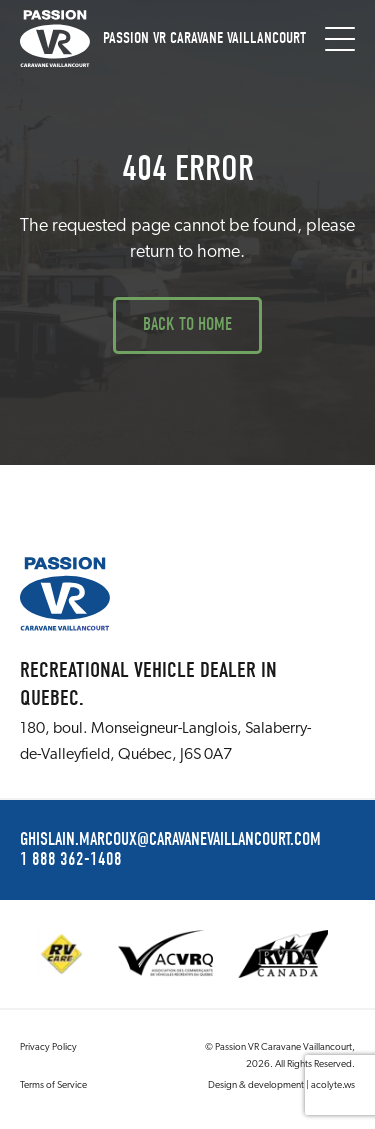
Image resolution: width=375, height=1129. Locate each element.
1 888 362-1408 (71, 860)
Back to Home (187, 324)
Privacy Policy (48, 1047)
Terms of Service (53, 1085)
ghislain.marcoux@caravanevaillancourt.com (170, 840)
